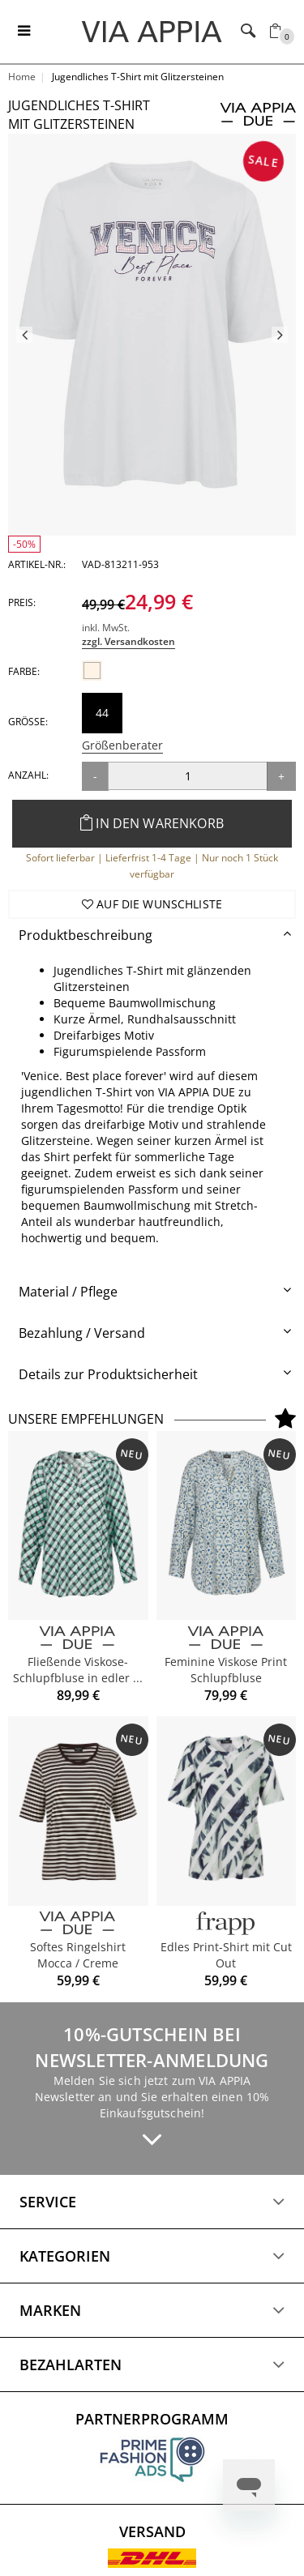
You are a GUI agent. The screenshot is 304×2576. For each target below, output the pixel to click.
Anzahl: (28, 775)
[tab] (152, 935)
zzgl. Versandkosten (128, 641)
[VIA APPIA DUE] (78, 1638)
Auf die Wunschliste (152, 904)
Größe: (28, 721)
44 (102, 712)
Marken (50, 2310)
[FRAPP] (226, 1923)
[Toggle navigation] (24, 31)
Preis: (22, 602)
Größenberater (122, 745)
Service (47, 2201)
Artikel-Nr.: (37, 564)
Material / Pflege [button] (68, 1292)
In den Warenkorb (152, 823)
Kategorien (64, 2256)
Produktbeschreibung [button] (85, 935)
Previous (24, 335)
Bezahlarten (70, 2364)
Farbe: (24, 671)
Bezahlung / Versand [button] (82, 1333)
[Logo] (152, 30)
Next (280, 335)
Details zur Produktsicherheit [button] (108, 1374)
